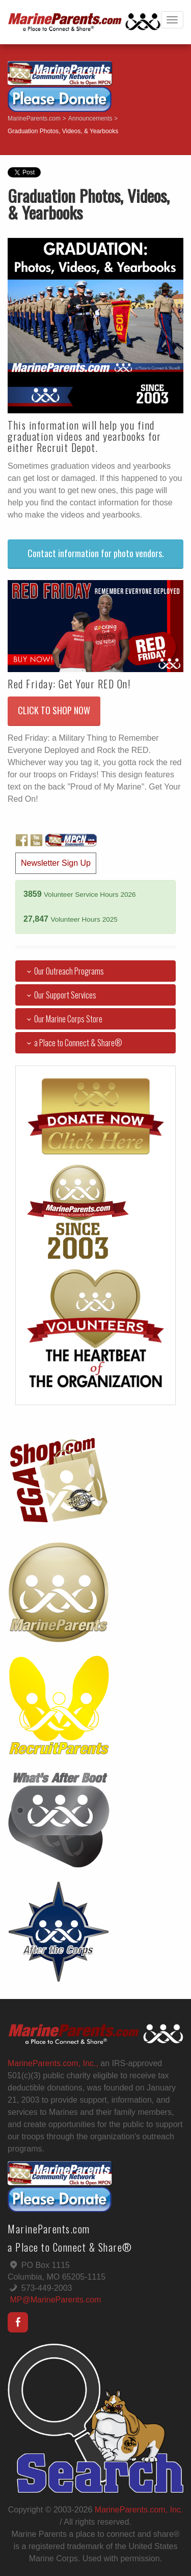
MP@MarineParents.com (55, 2299)
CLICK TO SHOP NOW (54, 710)
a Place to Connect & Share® (72, 1043)
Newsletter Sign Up (56, 863)
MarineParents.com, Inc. (139, 2509)
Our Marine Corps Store (62, 1019)
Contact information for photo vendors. (96, 553)
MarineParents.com (34, 118)
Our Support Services (59, 995)
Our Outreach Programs (63, 971)
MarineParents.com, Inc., (53, 2063)
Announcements (90, 118)
